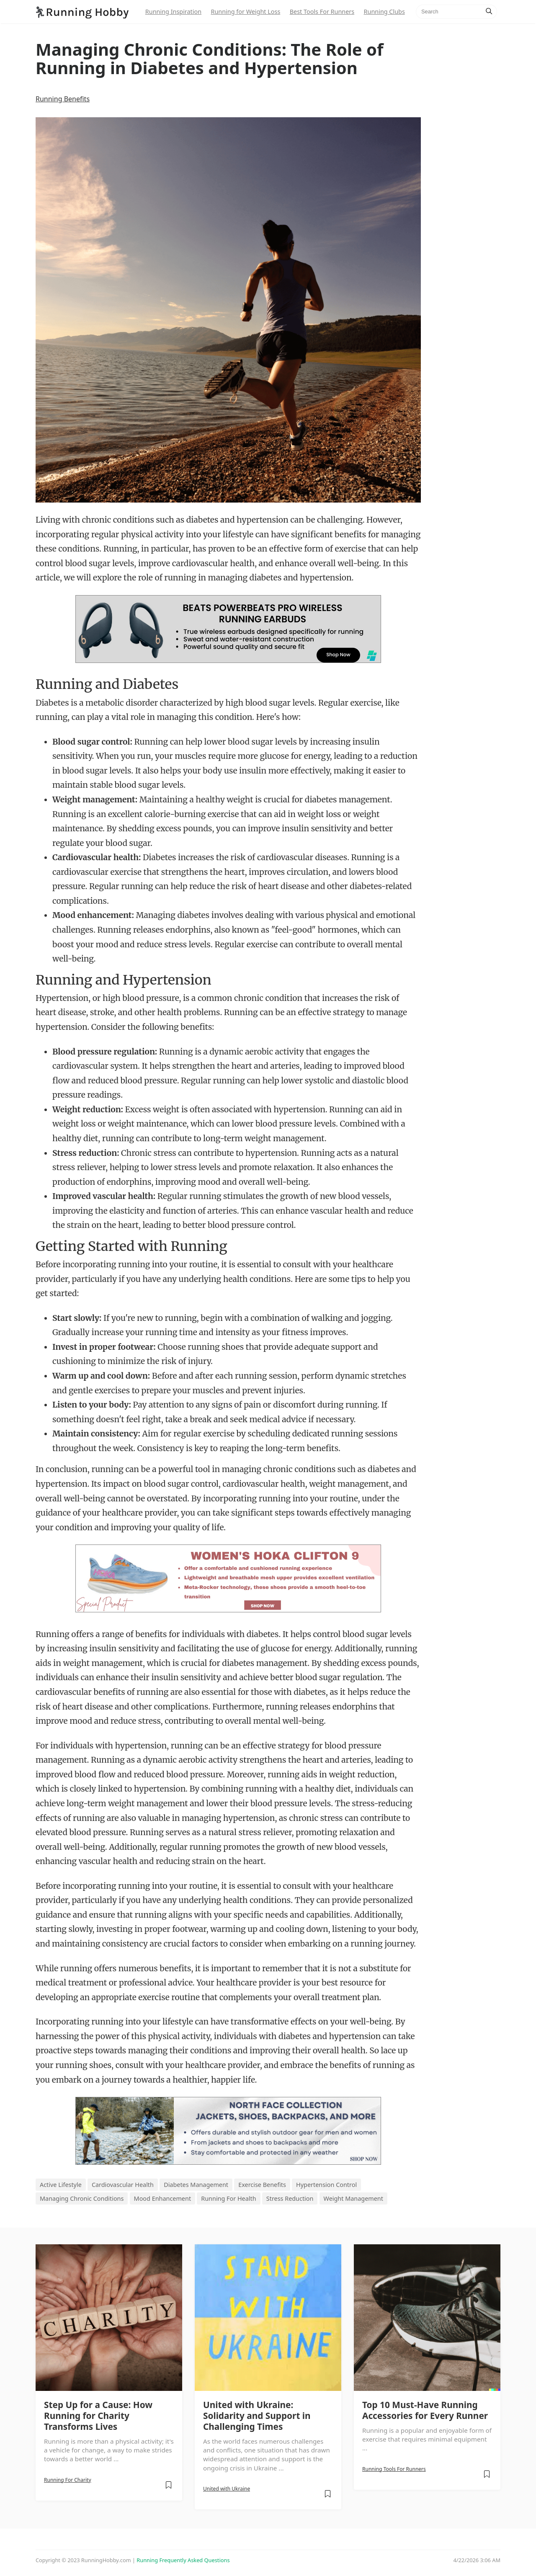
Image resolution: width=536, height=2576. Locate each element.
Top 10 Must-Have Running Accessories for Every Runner (425, 2410)
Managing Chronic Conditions (82, 2198)
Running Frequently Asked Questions (183, 2560)
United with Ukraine (226, 2488)
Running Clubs (384, 11)
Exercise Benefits (262, 2185)
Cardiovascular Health (123, 2185)
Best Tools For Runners (322, 11)
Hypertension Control (326, 2185)
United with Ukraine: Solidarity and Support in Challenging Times (257, 2415)
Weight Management (353, 2198)
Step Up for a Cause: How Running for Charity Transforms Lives (98, 2415)
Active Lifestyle (61, 2185)
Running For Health (228, 2198)
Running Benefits (63, 98)
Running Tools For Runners (394, 2469)
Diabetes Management (196, 2185)
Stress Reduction (290, 2198)
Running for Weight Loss (245, 11)
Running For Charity (67, 2479)
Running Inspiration (173, 11)
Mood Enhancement (162, 2198)
